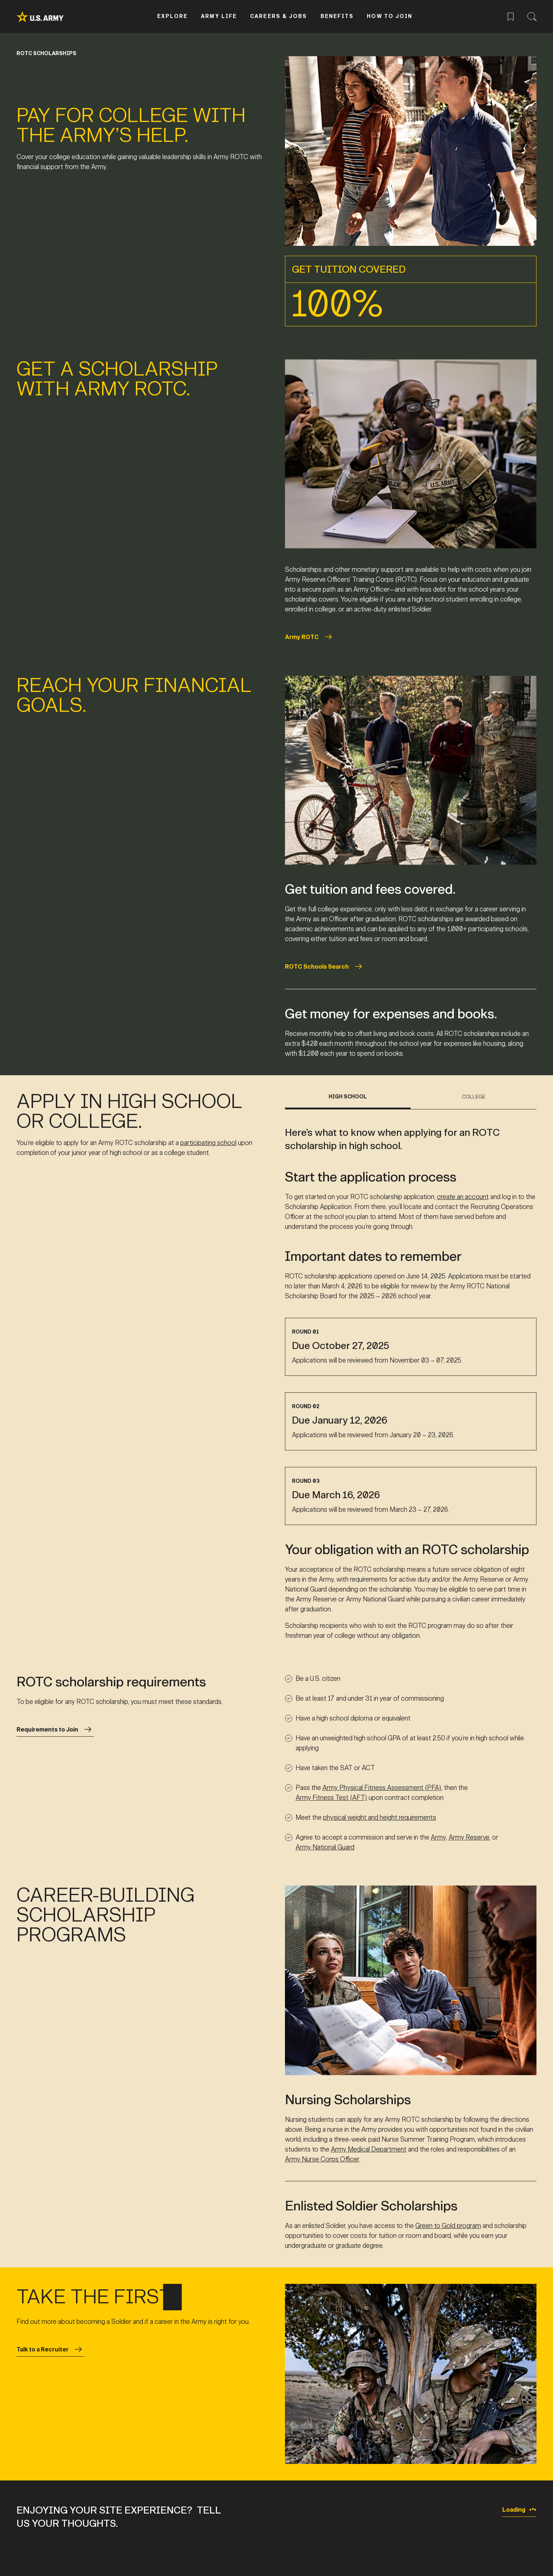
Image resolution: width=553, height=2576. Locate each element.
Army (438, 1837)
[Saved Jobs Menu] (510, 15)
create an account (463, 1196)
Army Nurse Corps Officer (322, 2159)
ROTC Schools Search (325, 966)
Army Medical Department (368, 2149)
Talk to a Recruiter (50, 2349)
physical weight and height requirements (379, 1817)
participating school (208, 1143)
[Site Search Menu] (531, 15)
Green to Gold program (448, 2226)
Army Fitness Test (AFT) (331, 1798)
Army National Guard (325, 1847)
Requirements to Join (55, 1729)
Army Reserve (469, 1837)
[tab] (348, 1100)
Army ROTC (310, 637)
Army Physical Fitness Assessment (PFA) (381, 1788)
